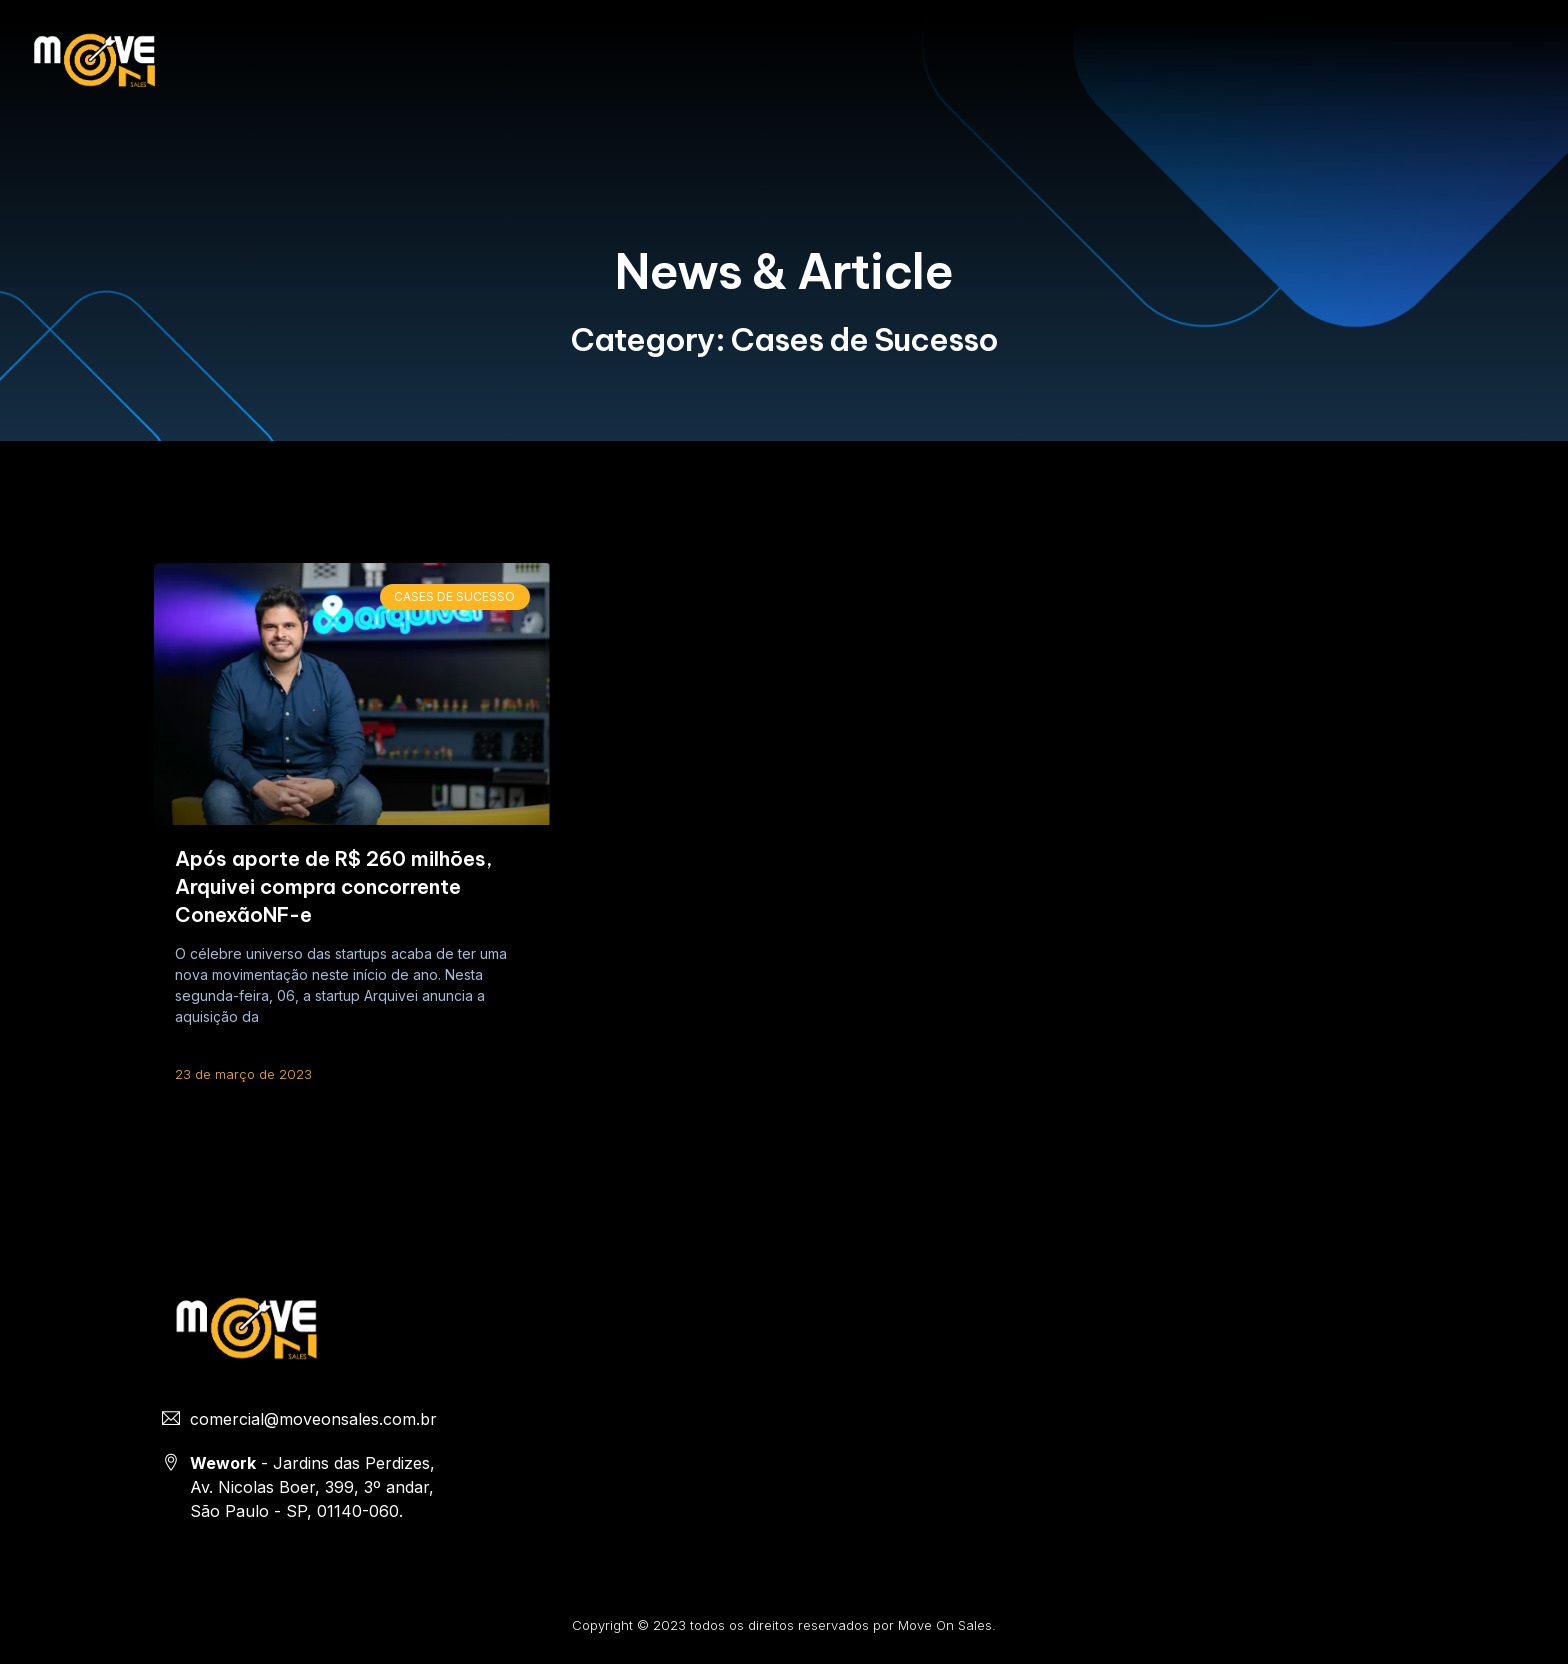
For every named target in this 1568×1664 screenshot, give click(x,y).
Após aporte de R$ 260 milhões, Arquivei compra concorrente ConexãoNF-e (333, 886)
